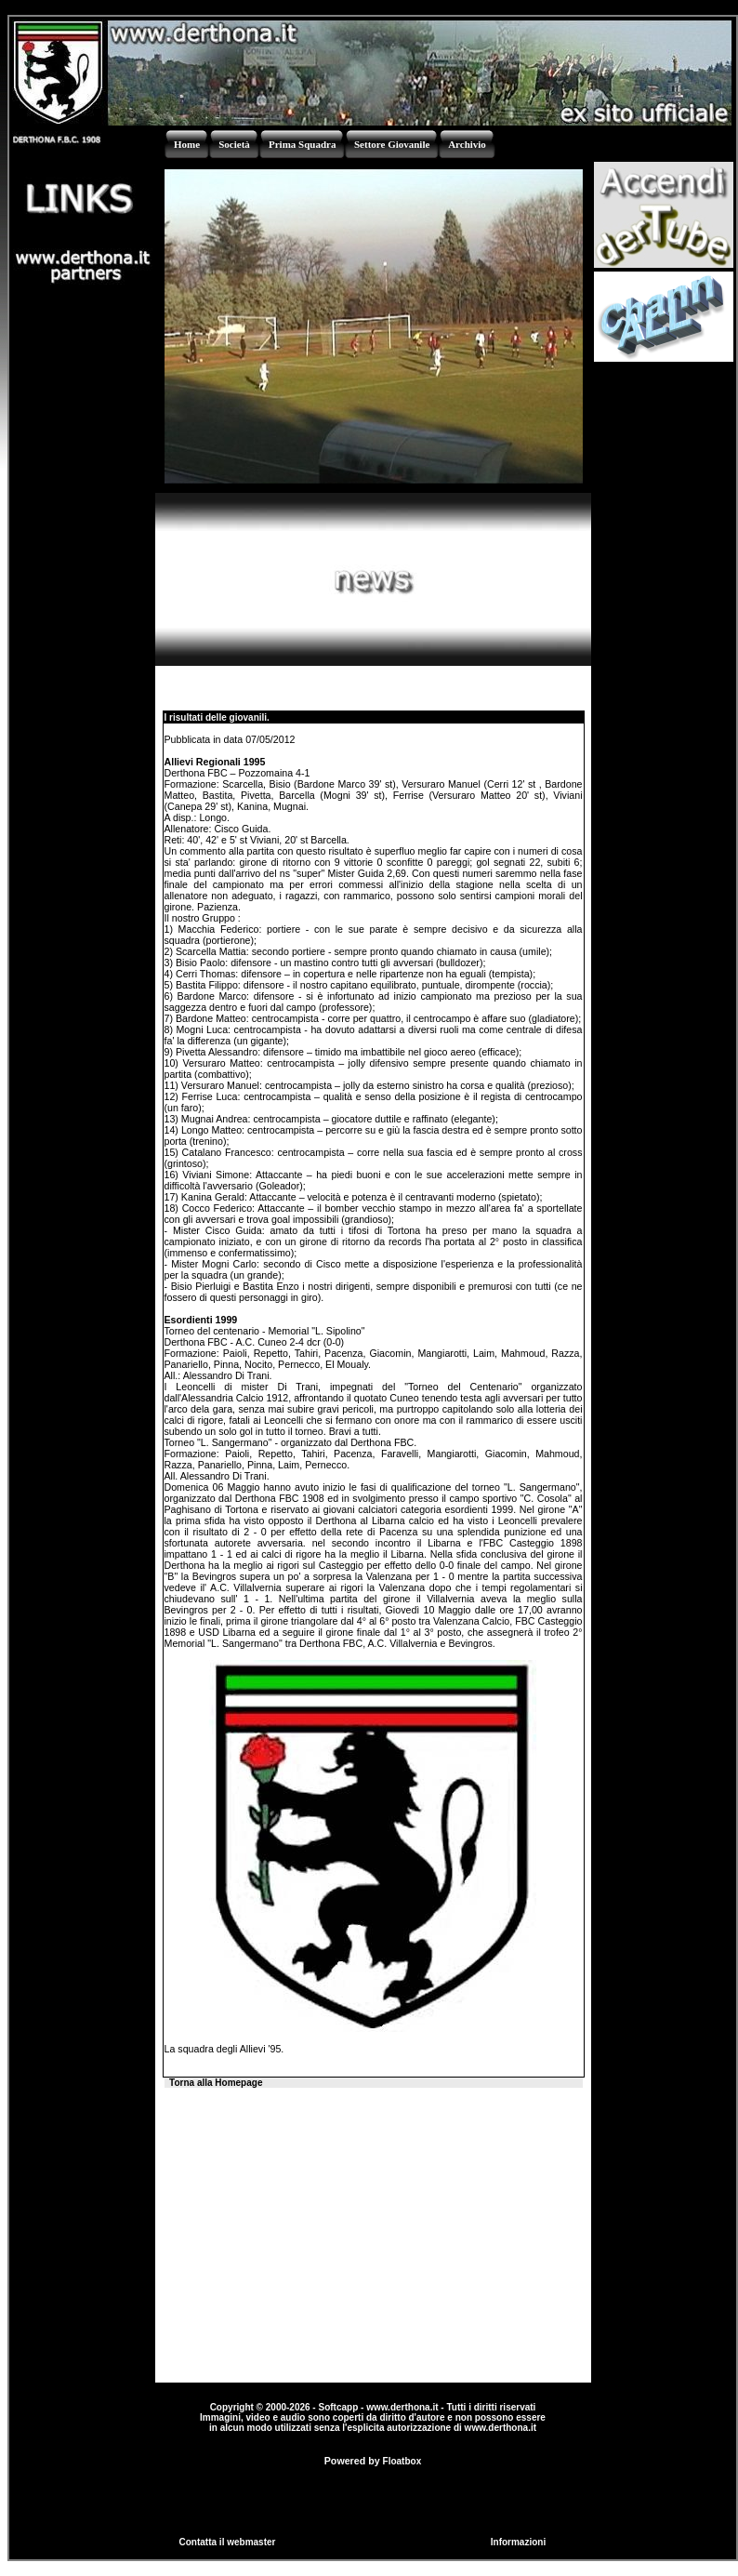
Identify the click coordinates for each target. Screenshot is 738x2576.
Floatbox (402, 2461)
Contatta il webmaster (227, 2542)
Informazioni (518, 2542)
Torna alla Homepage (215, 2083)
